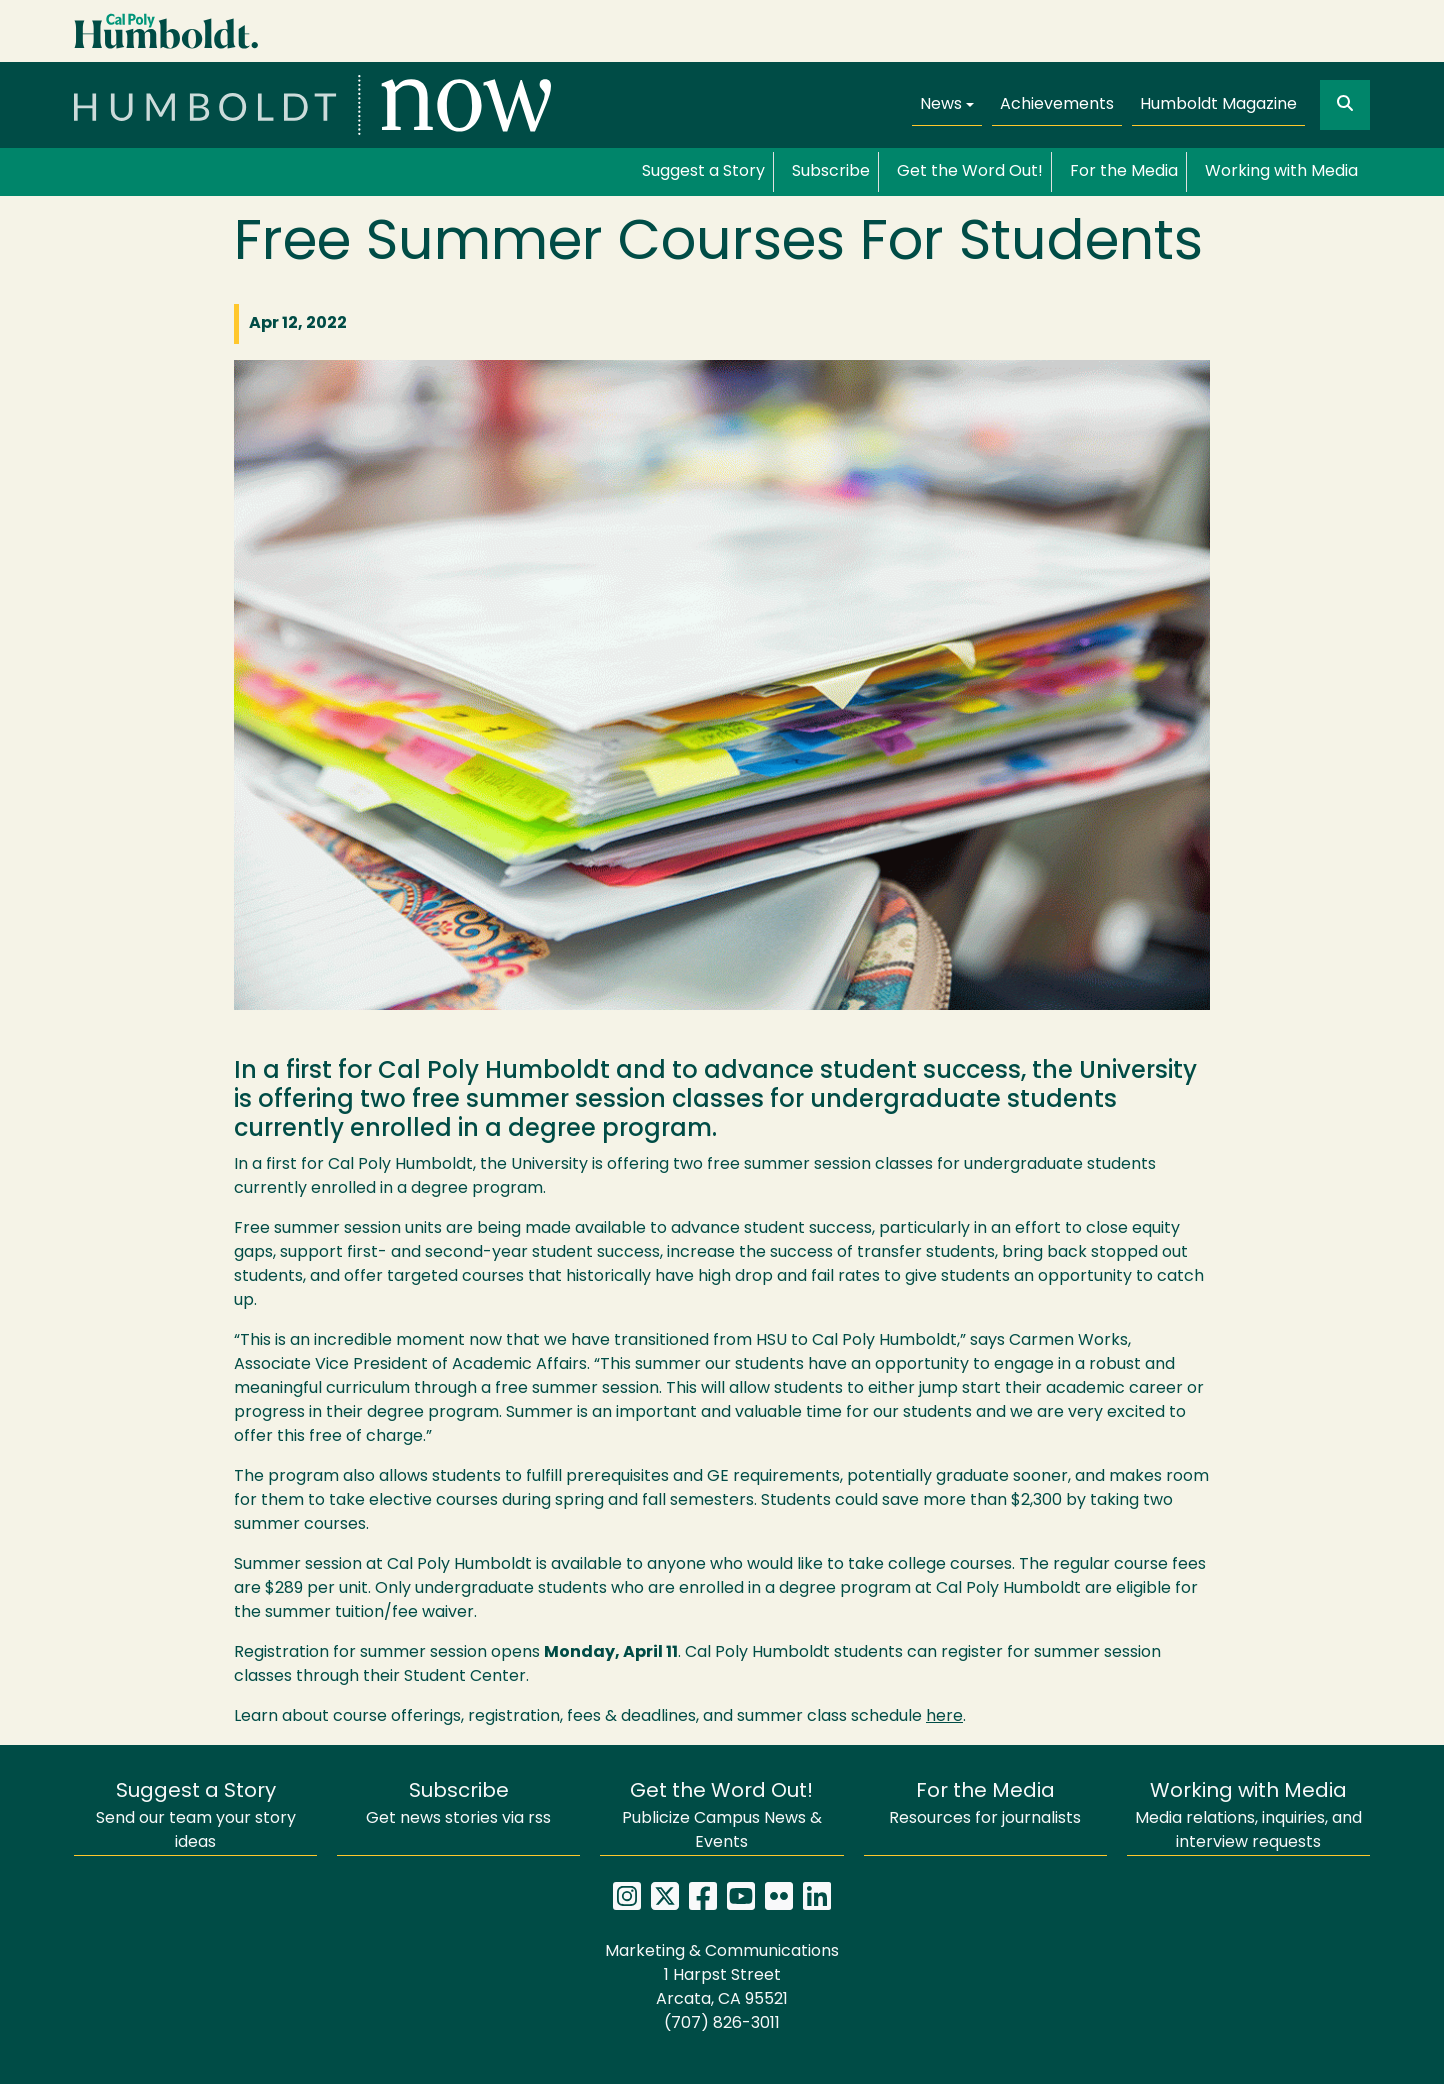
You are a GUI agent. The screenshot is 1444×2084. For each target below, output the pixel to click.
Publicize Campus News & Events (722, 1816)
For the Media (1124, 172)
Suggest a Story (703, 172)
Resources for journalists (985, 1804)
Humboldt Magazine (1218, 105)
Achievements (1057, 105)
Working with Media (1281, 172)
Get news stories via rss (458, 1804)
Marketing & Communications (722, 1952)
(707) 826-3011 (722, 2024)
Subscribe (831, 172)
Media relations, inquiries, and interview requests (1248, 1816)
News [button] (941, 105)
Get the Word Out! (970, 172)
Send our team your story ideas (196, 1816)
